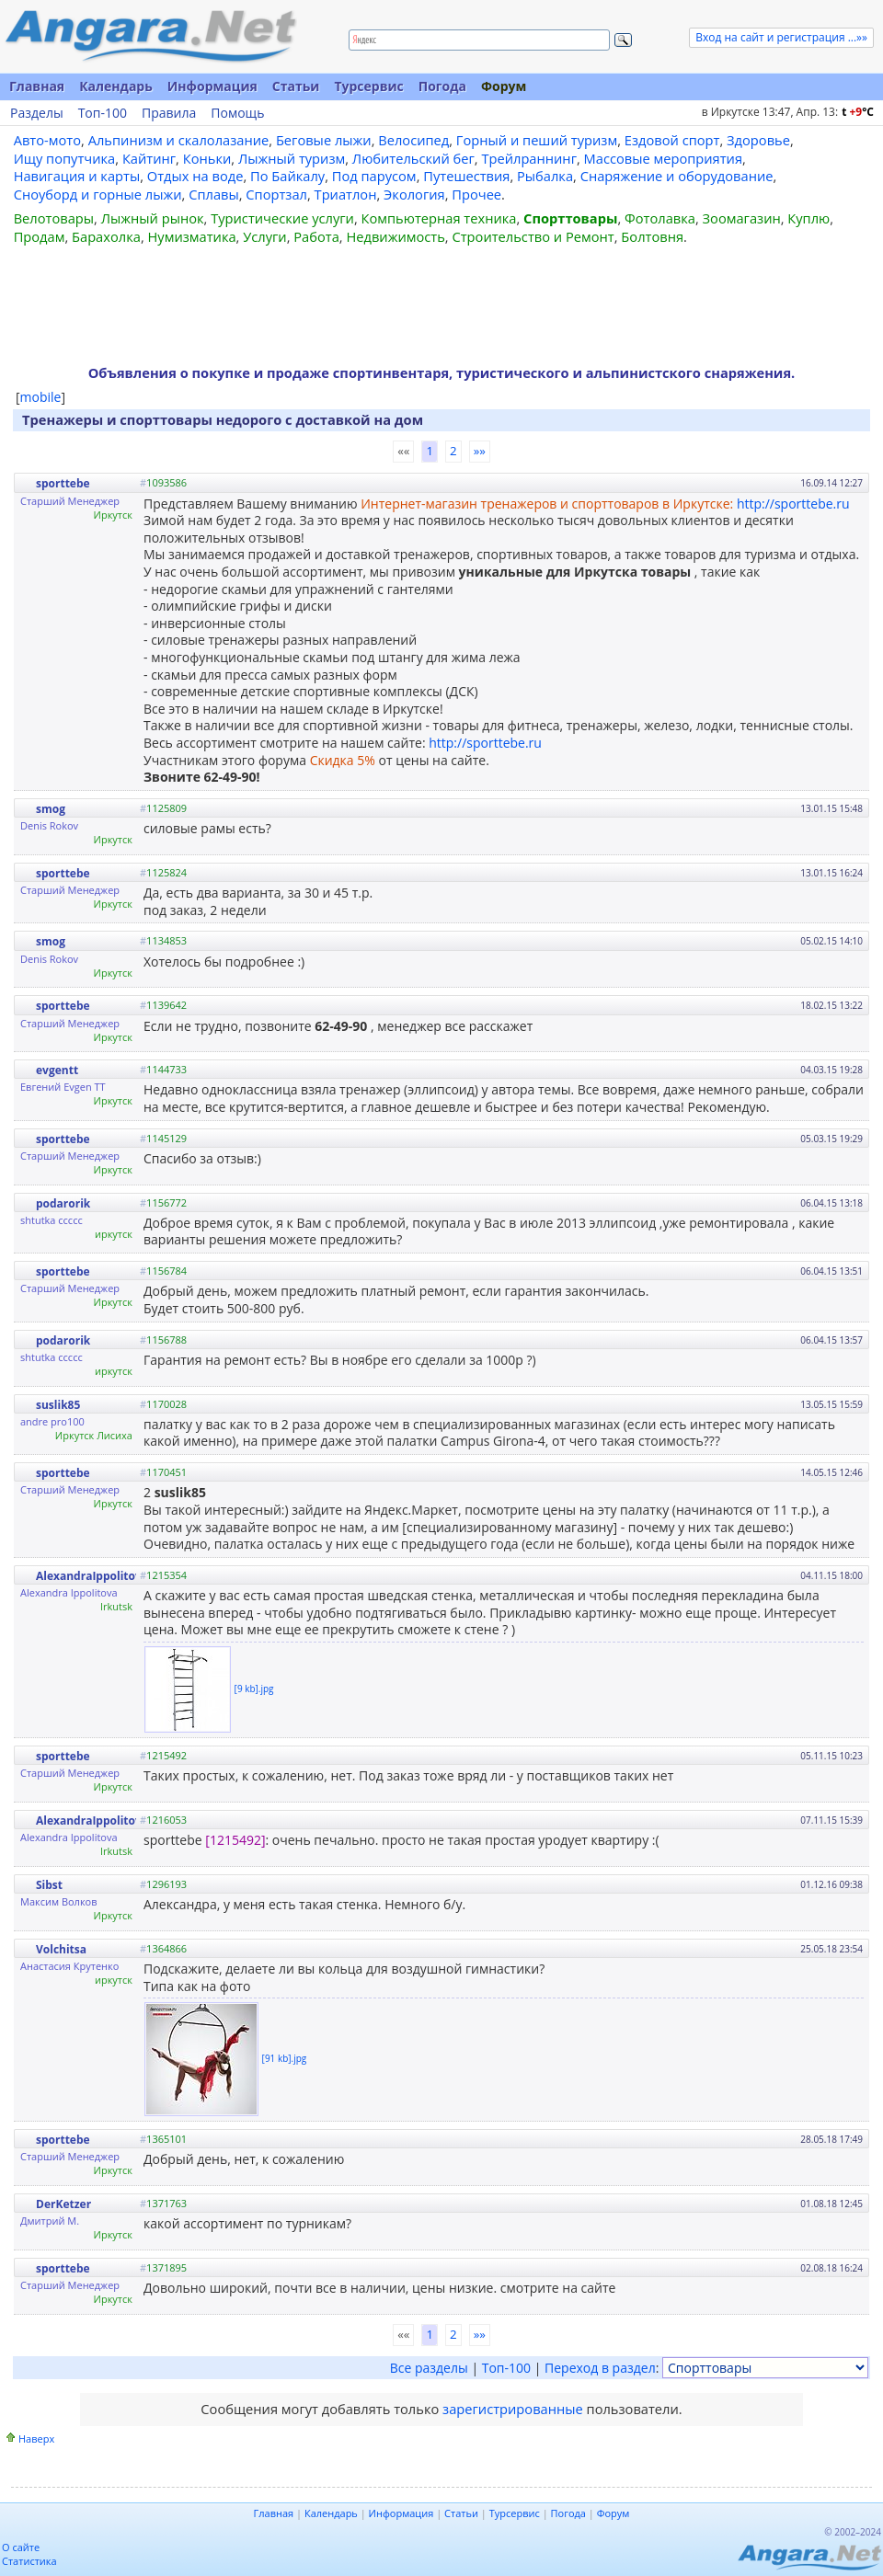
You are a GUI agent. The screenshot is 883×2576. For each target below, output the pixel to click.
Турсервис (368, 86)
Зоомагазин (742, 218)
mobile (41, 397)
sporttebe (63, 483)
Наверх (36, 2438)
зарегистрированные (512, 2408)
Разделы (36, 113)
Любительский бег (413, 158)
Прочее (476, 194)
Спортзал (276, 194)
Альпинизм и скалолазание (178, 140)
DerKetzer (63, 2204)
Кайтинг (149, 158)
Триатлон (346, 194)
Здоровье (758, 140)
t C (858, 112)
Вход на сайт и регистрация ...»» (781, 37)
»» (480, 450)
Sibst (49, 1885)
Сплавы (214, 194)
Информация (212, 86)
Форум (503, 86)
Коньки (207, 158)
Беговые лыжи (324, 140)
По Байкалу (287, 175)
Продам (39, 236)
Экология (414, 194)
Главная (36, 86)
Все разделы (429, 2367)
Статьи (296, 86)
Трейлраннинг (529, 158)
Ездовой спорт (672, 140)
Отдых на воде (195, 175)
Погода (442, 86)
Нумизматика (191, 236)
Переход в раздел (600, 2367)
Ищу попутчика (65, 158)
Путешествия (466, 175)
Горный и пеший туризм (536, 140)
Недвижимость (395, 236)
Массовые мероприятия (663, 158)
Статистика (29, 2561)
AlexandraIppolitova (92, 1576)
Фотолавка (660, 218)
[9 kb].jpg (254, 1688)
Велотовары (54, 218)
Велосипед (413, 140)
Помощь (237, 113)
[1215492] (235, 1840)
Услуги (264, 236)
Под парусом (374, 175)
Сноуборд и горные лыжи (98, 194)
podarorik (63, 1203)
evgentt (57, 1070)
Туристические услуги (282, 218)
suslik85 (58, 1405)
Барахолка (106, 236)
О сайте (21, 2547)
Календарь (116, 86)
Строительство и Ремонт (533, 236)
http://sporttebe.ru (793, 503)
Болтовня (652, 236)
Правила (169, 113)
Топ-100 (102, 113)
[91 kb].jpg (284, 2058)
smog (50, 809)
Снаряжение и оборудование (677, 175)
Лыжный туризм (291, 158)
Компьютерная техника (439, 218)
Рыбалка (545, 175)
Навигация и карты (77, 175)
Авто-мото (47, 140)
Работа (316, 236)
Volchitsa (61, 1949)
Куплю (808, 218)
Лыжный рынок (152, 218)
